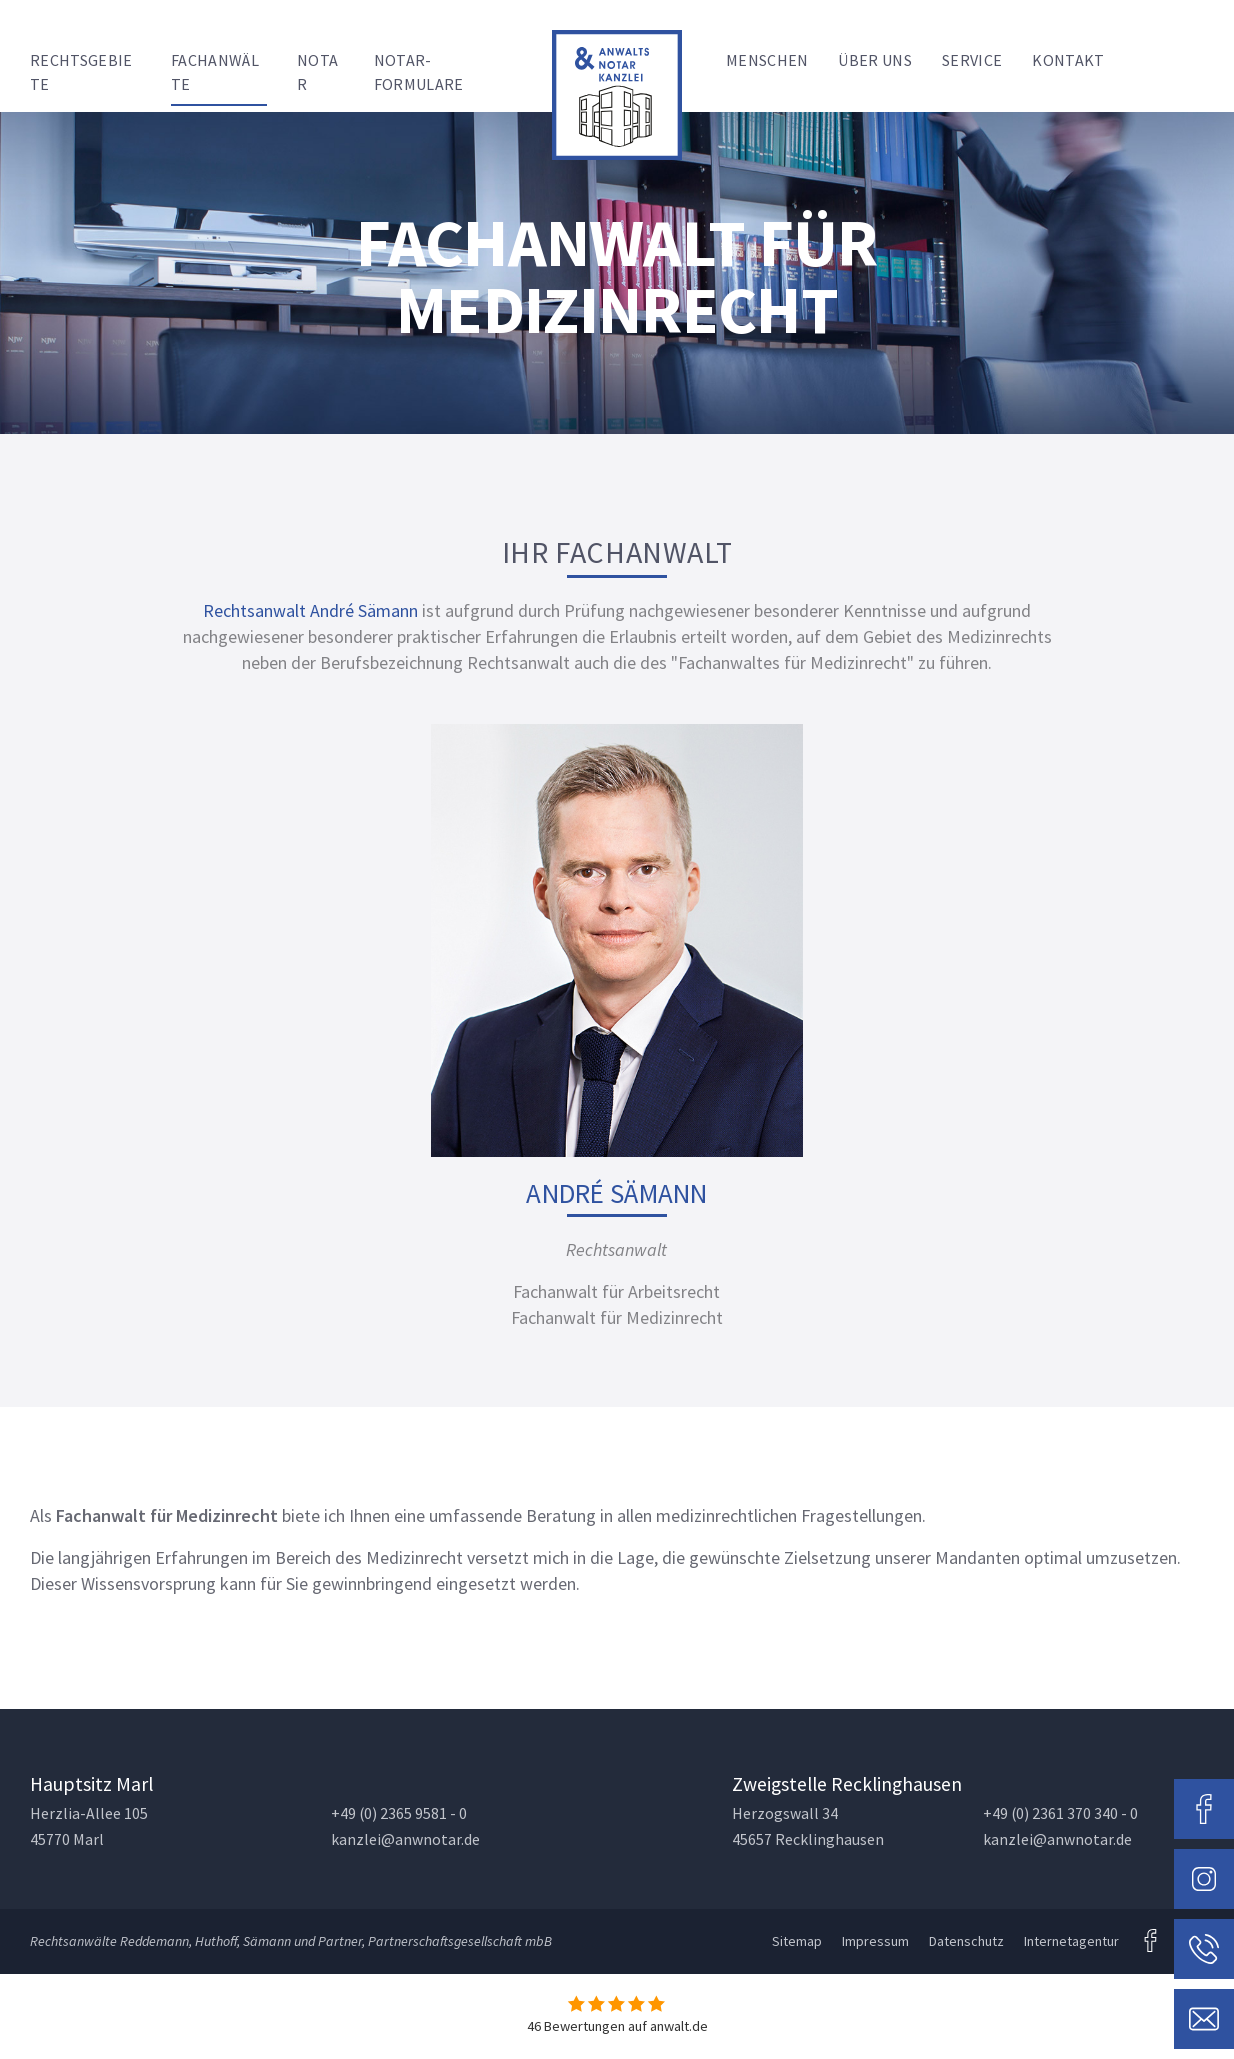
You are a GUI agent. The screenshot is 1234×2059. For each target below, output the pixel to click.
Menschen (767, 60)
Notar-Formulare (419, 72)
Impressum (875, 1941)
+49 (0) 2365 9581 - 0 (399, 1813)
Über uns (875, 60)
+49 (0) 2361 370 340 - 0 (1060, 1813)
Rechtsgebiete (81, 72)
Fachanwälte (215, 72)
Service (972, 60)
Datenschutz (966, 1941)
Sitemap (797, 1941)
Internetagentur (1071, 1941)
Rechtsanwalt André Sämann (310, 610)
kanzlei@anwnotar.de (405, 1839)
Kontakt (1068, 60)
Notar (317, 72)
